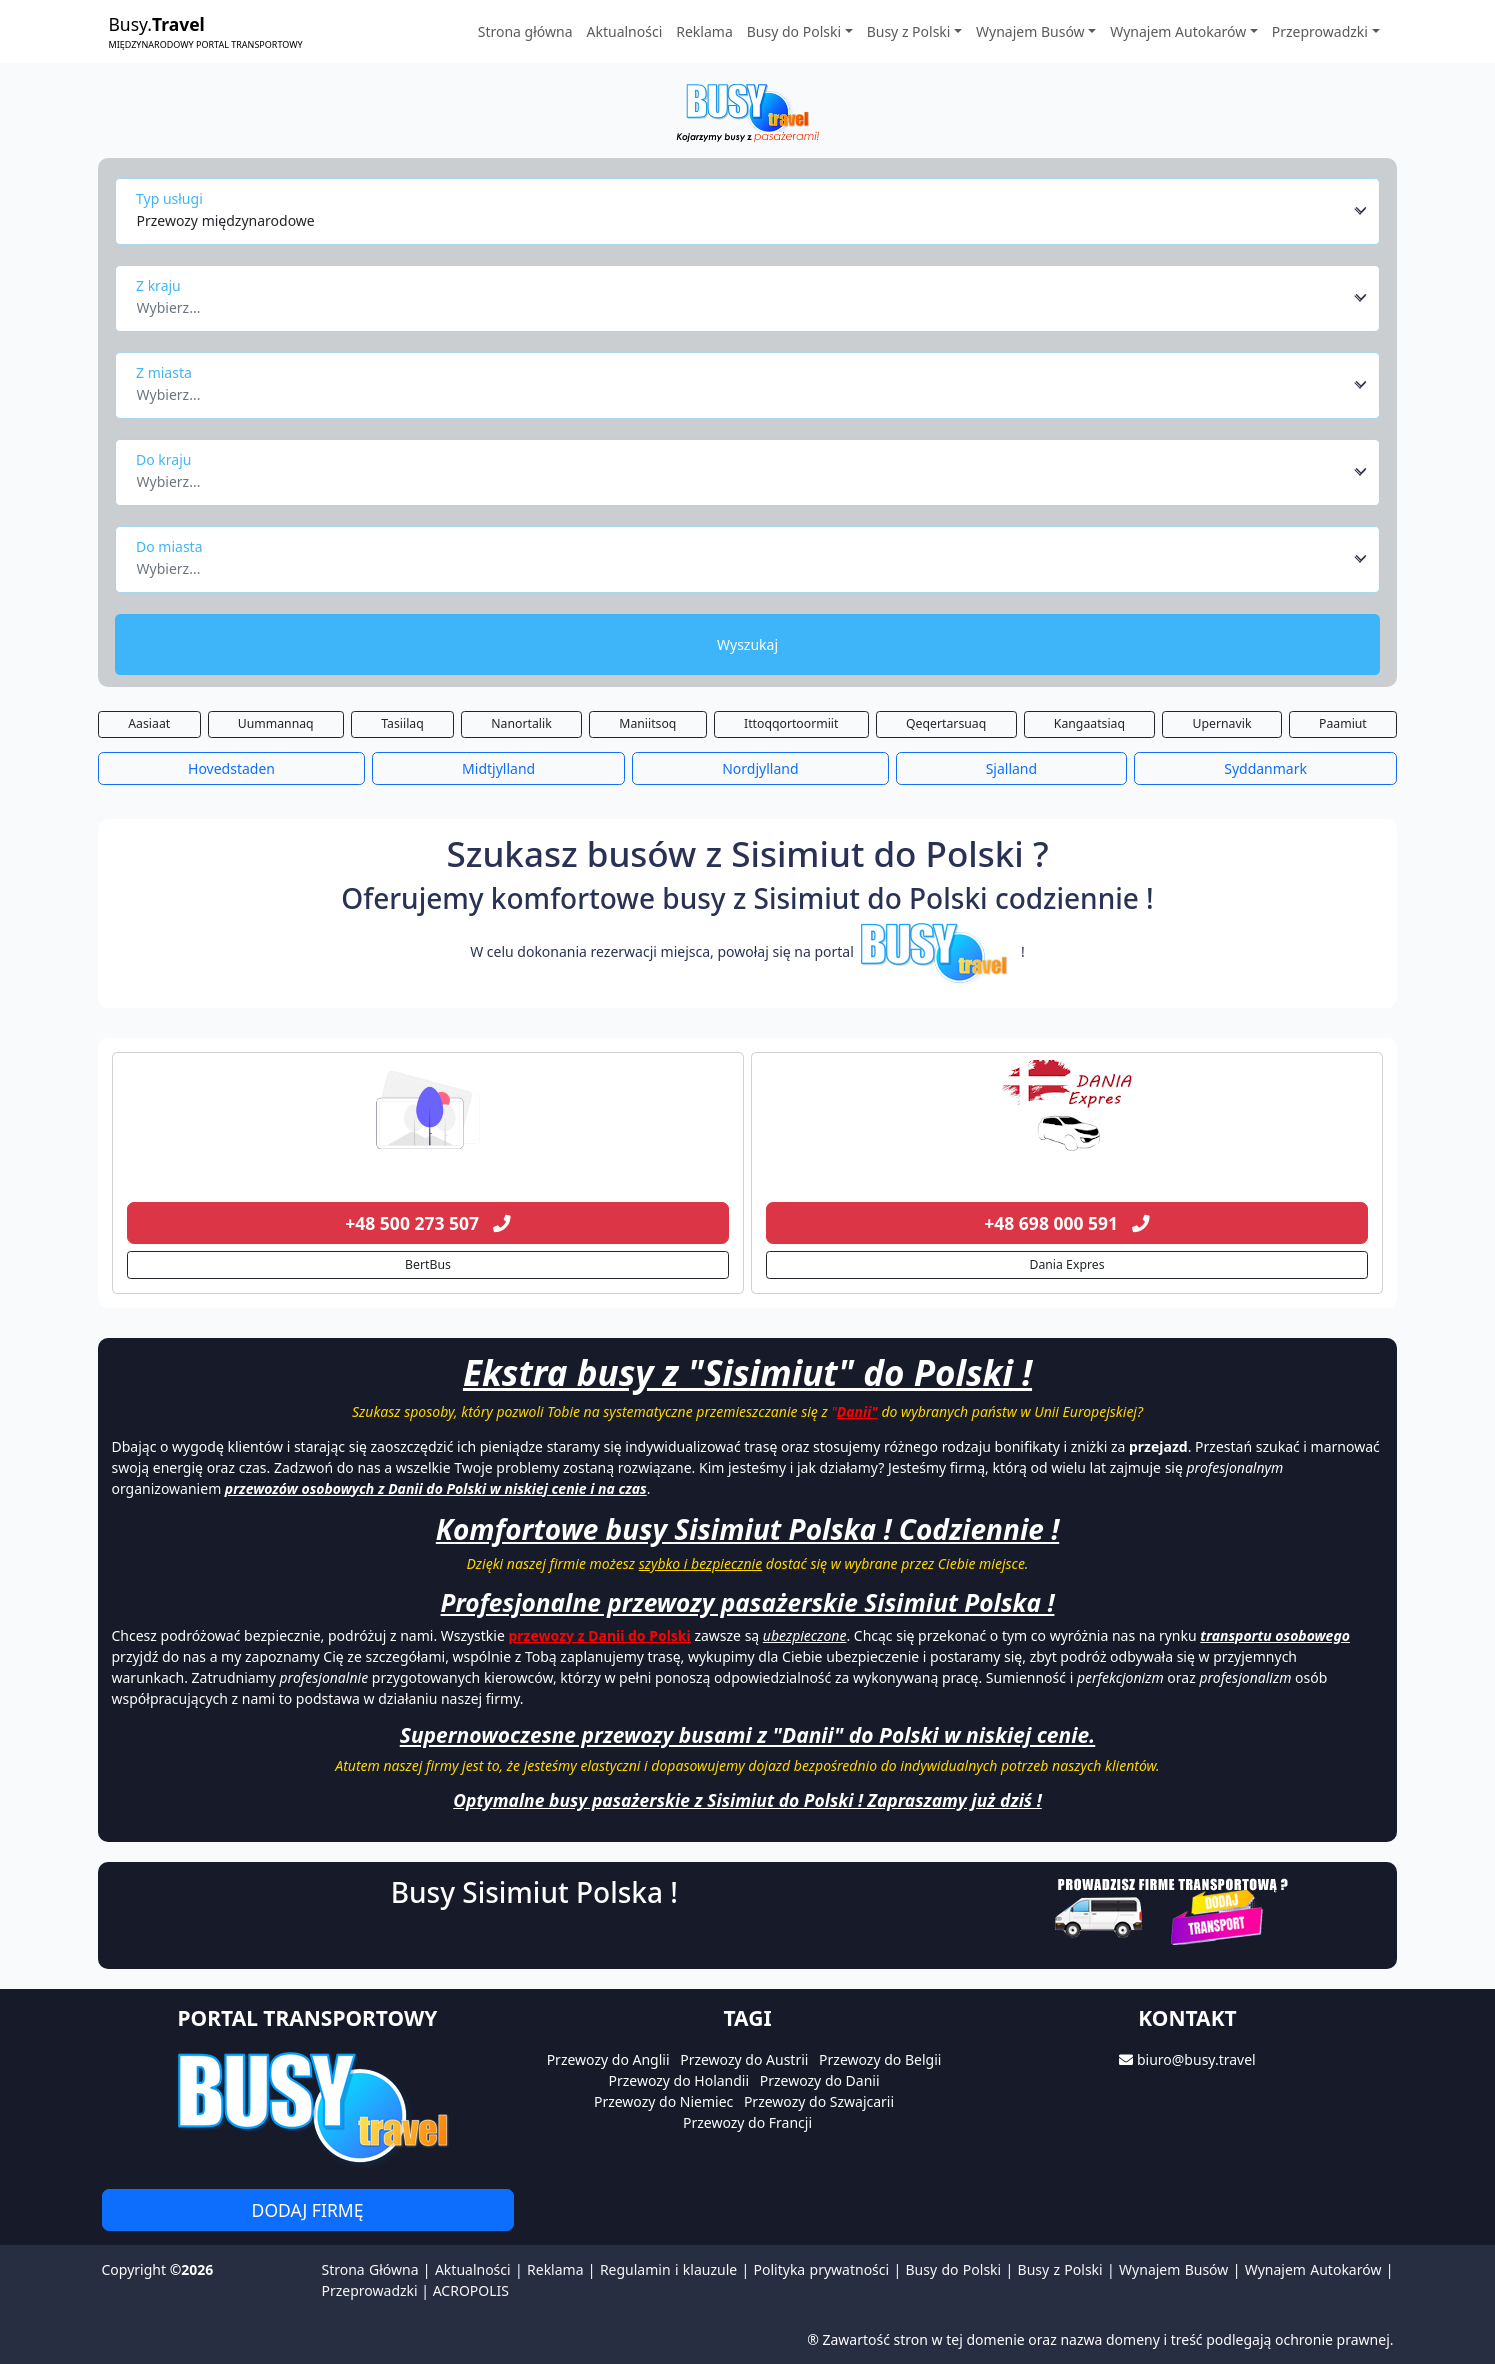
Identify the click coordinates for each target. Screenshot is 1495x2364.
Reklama (704, 31)
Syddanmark (1265, 768)
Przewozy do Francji (747, 2122)
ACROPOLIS (471, 2290)
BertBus (428, 1264)
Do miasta (169, 546)
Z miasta (164, 372)
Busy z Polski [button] (909, 31)
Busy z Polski (1060, 2269)
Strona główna (525, 31)
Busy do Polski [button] (794, 31)
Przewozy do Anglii (608, 2059)
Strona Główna (370, 2269)
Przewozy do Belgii (880, 2059)
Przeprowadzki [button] (1320, 31)
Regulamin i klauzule (668, 2269)
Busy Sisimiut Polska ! (534, 1892)
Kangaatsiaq (1089, 723)
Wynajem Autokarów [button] (1178, 31)
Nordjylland (760, 768)
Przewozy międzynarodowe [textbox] (226, 220)
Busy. (206, 31)
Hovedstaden (231, 768)
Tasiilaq (402, 723)
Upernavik (1222, 723)
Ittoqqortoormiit (791, 723)
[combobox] (752, 211)
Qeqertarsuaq (946, 723)
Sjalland (1012, 768)
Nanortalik (521, 723)
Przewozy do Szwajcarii (819, 2101)
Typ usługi (169, 198)
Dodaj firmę (308, 2210)
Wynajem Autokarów (1313, 2269)
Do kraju (163, 459)
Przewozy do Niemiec (663, 2101)
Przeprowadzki (370, 2290)
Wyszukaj (747, 644)
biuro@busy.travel (1196, 2059)
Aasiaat (149, 723)
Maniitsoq (647, 723)
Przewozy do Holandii (678, 2080)
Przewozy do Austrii (744, 2059)
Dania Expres (1066, 1264)
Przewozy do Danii (820, 2080)
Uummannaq (276, 723)
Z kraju (158, 285)
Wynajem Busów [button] (1030, 31)
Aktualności (625, 31)
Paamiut (1343, 723)
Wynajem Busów (1173, 2269)
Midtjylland (498, 768)
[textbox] (742, 302)
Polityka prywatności (822, 2269)
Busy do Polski (954, 2269)
